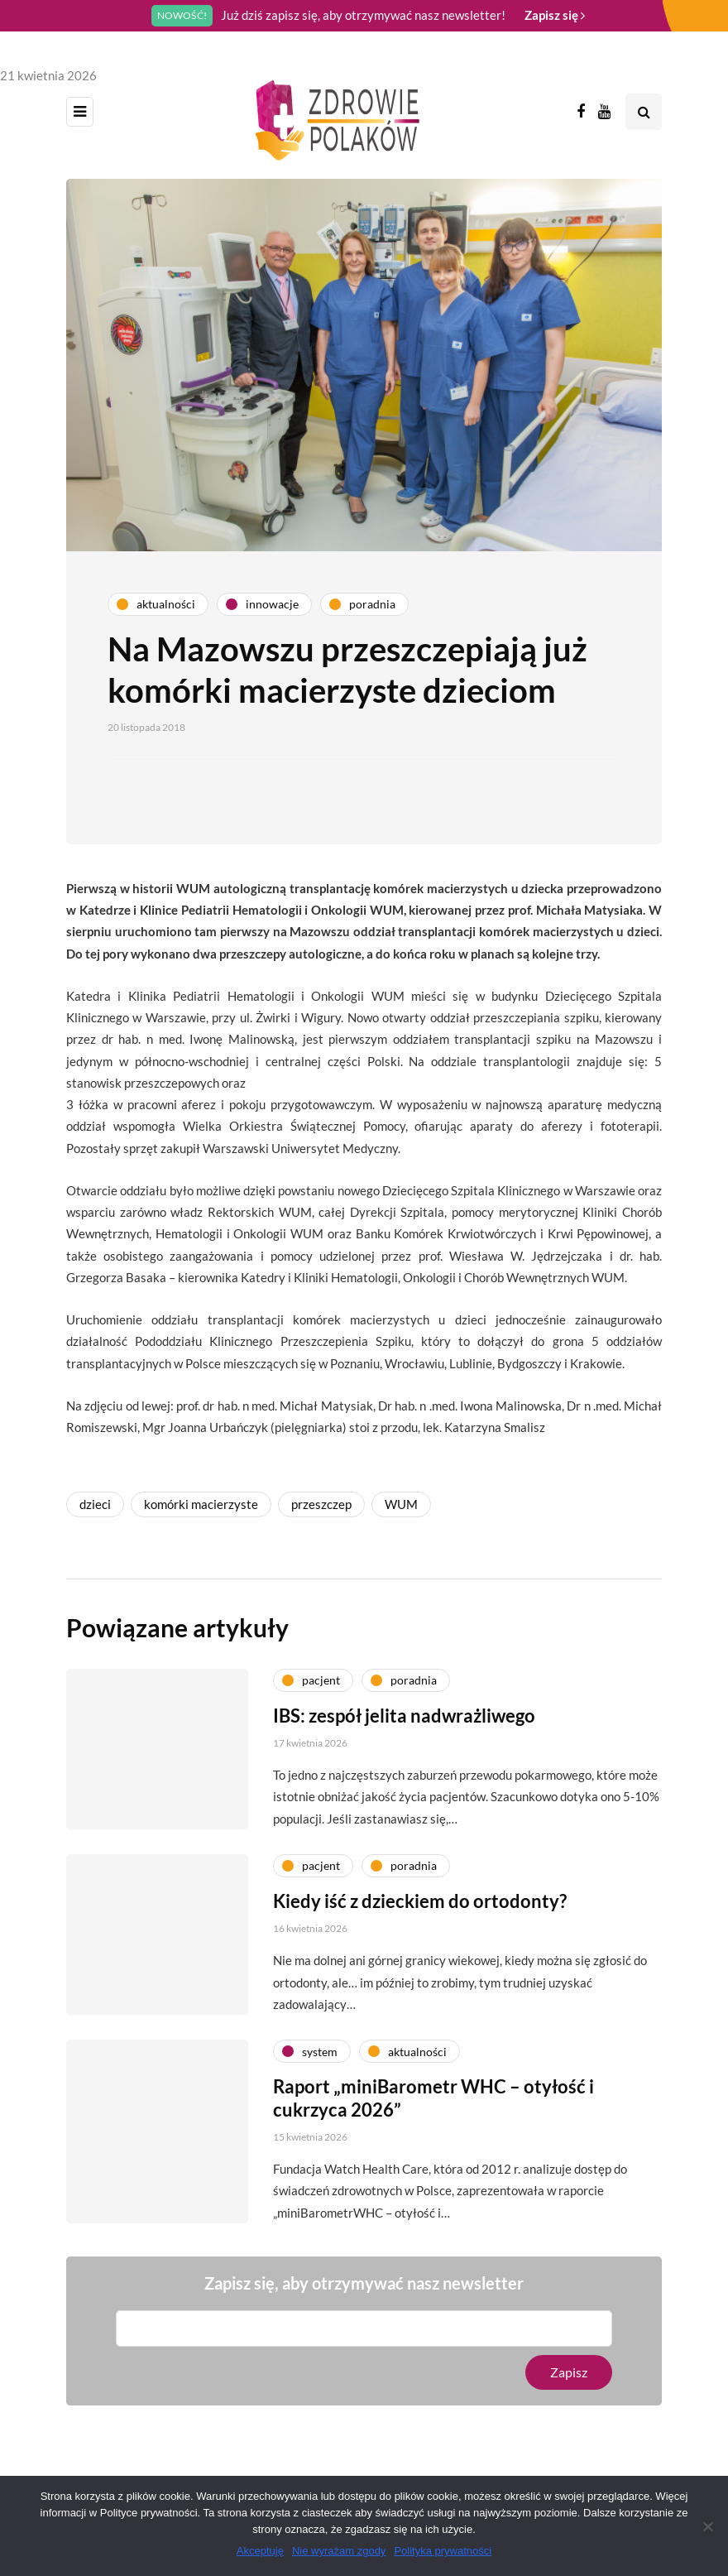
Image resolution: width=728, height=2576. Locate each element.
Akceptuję (260, 2551)
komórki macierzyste (201, 1504)
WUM (401, 1504)
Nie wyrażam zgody (339, 2551)
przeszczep (321, 1504)
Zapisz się (554, 14)
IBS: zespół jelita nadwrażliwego (404, 1719)
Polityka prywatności (442, 2551)
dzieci (95, 1504)
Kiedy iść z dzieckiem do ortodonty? (420, 1904)
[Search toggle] (643, 112)
